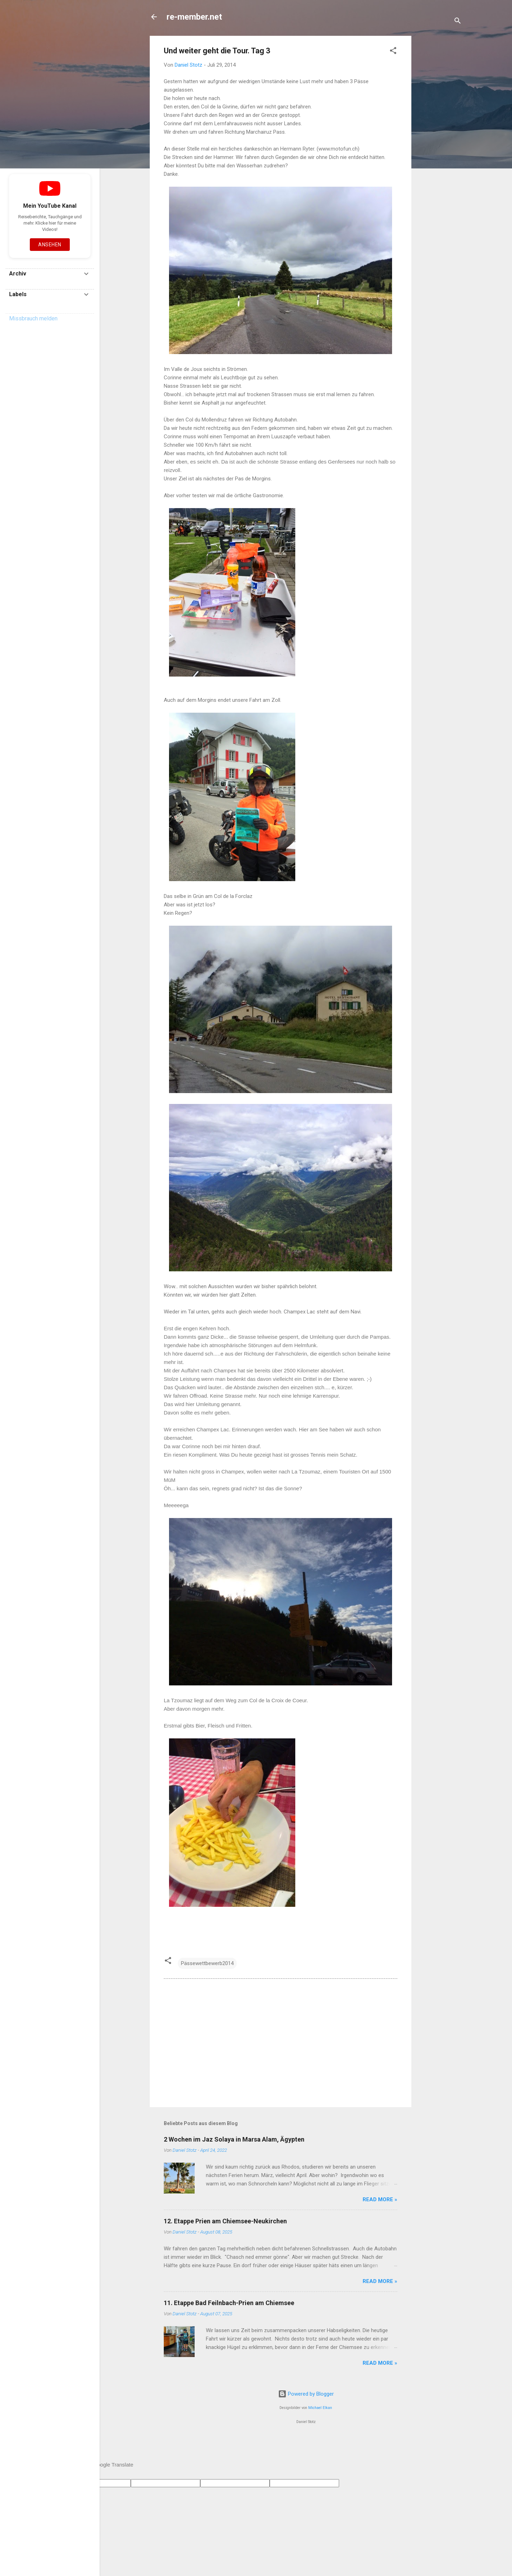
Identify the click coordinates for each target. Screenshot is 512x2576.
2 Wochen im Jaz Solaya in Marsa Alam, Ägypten (234, 2139)
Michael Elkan (320, 2407)
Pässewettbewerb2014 (207, 1963)
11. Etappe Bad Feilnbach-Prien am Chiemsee (229, 2303)
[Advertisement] (439, 141)
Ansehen (49, 244)
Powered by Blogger (306, 2394)
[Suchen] (457, 21)
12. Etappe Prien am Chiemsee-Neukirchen (225, 2221)
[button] (393, 51)
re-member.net (194, 17)
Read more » (380, 2199)
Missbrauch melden (33, 318)
